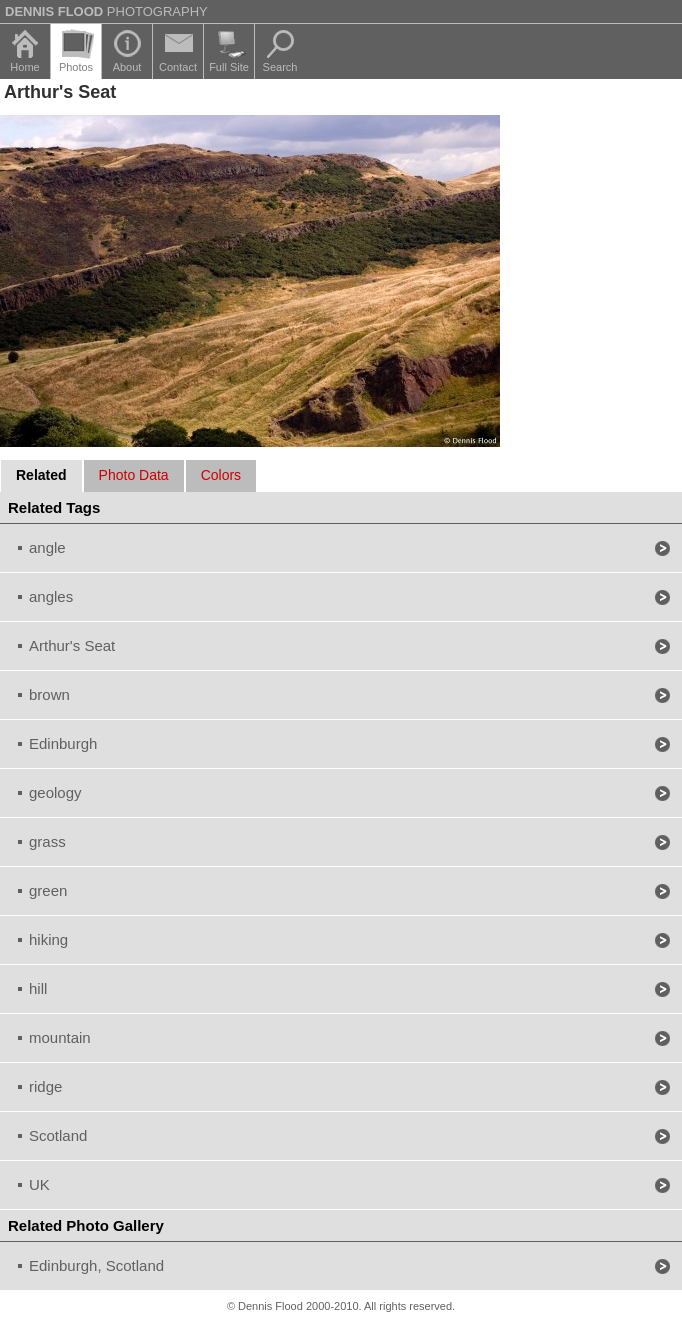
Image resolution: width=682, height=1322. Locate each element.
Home (24, 67)
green (48, 890)
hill (38, 988)
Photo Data (134, 475)
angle (47, 547)
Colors (221, 475)
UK (39, 1184)
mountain (60, 1037)
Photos (76, 67)
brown (49, 694)
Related (41, 475)
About (127, 67)
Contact (178, 67)
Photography (106, 11)
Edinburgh (63, 743)
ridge (45, 1086)
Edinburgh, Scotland (96, 1265)
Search (280, 67)
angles (51, 596)
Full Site (229, 67)
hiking (48, 939)
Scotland (58, 1135)
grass (47, 841)
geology (55, 792)
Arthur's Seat (72, 645)
